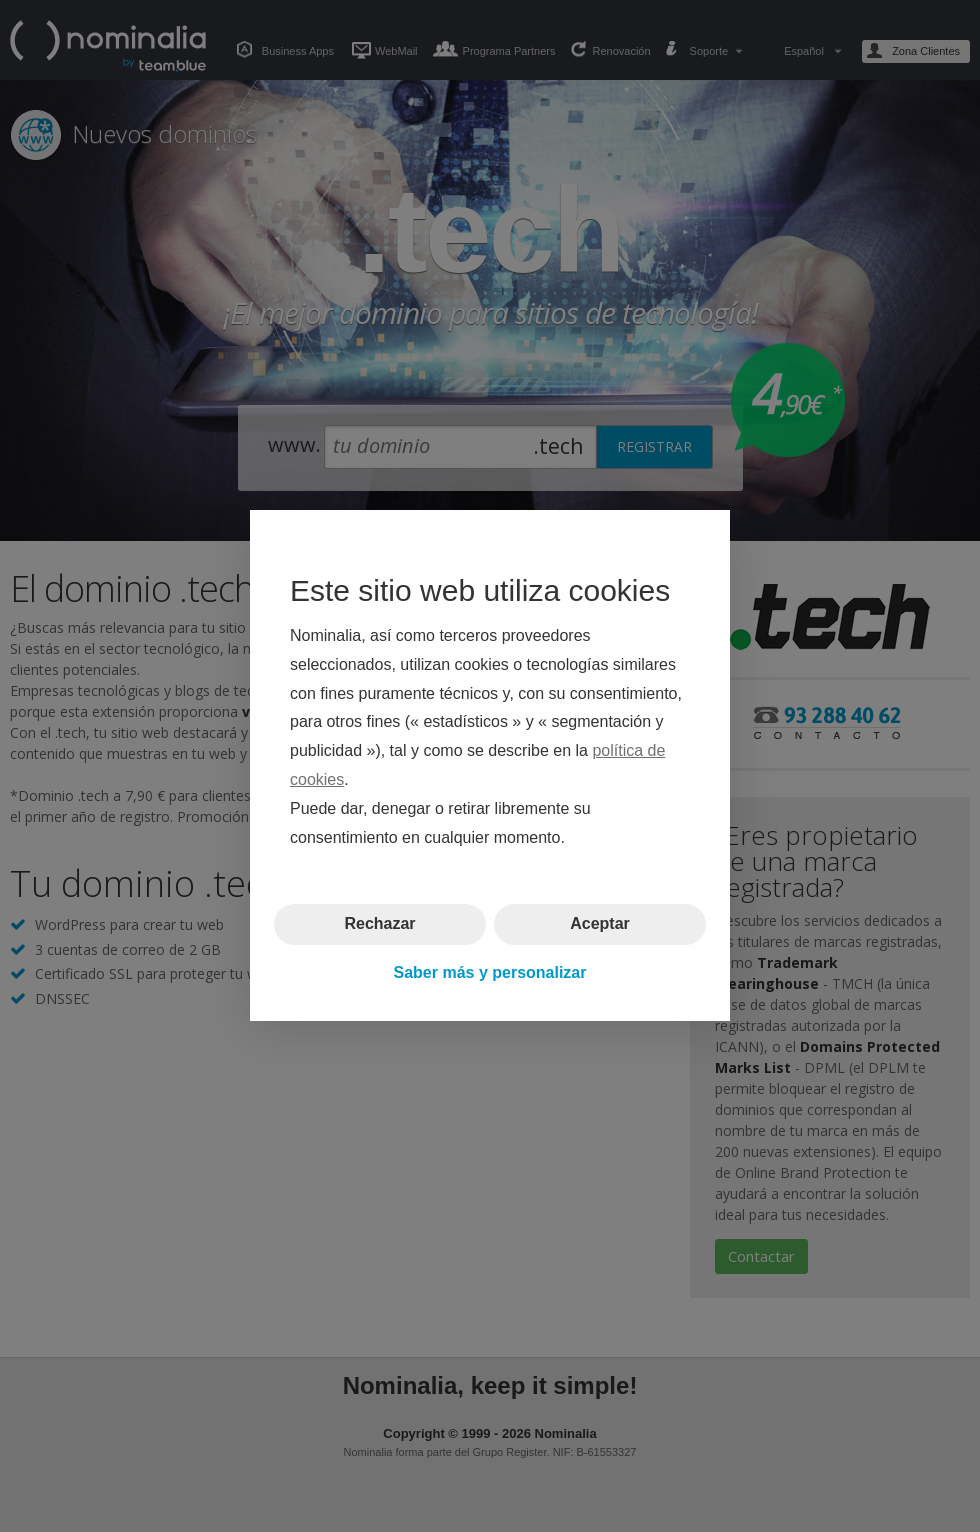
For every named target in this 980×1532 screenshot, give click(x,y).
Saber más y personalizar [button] (490, 972)
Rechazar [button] (379, 924)
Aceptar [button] (600, 924)
